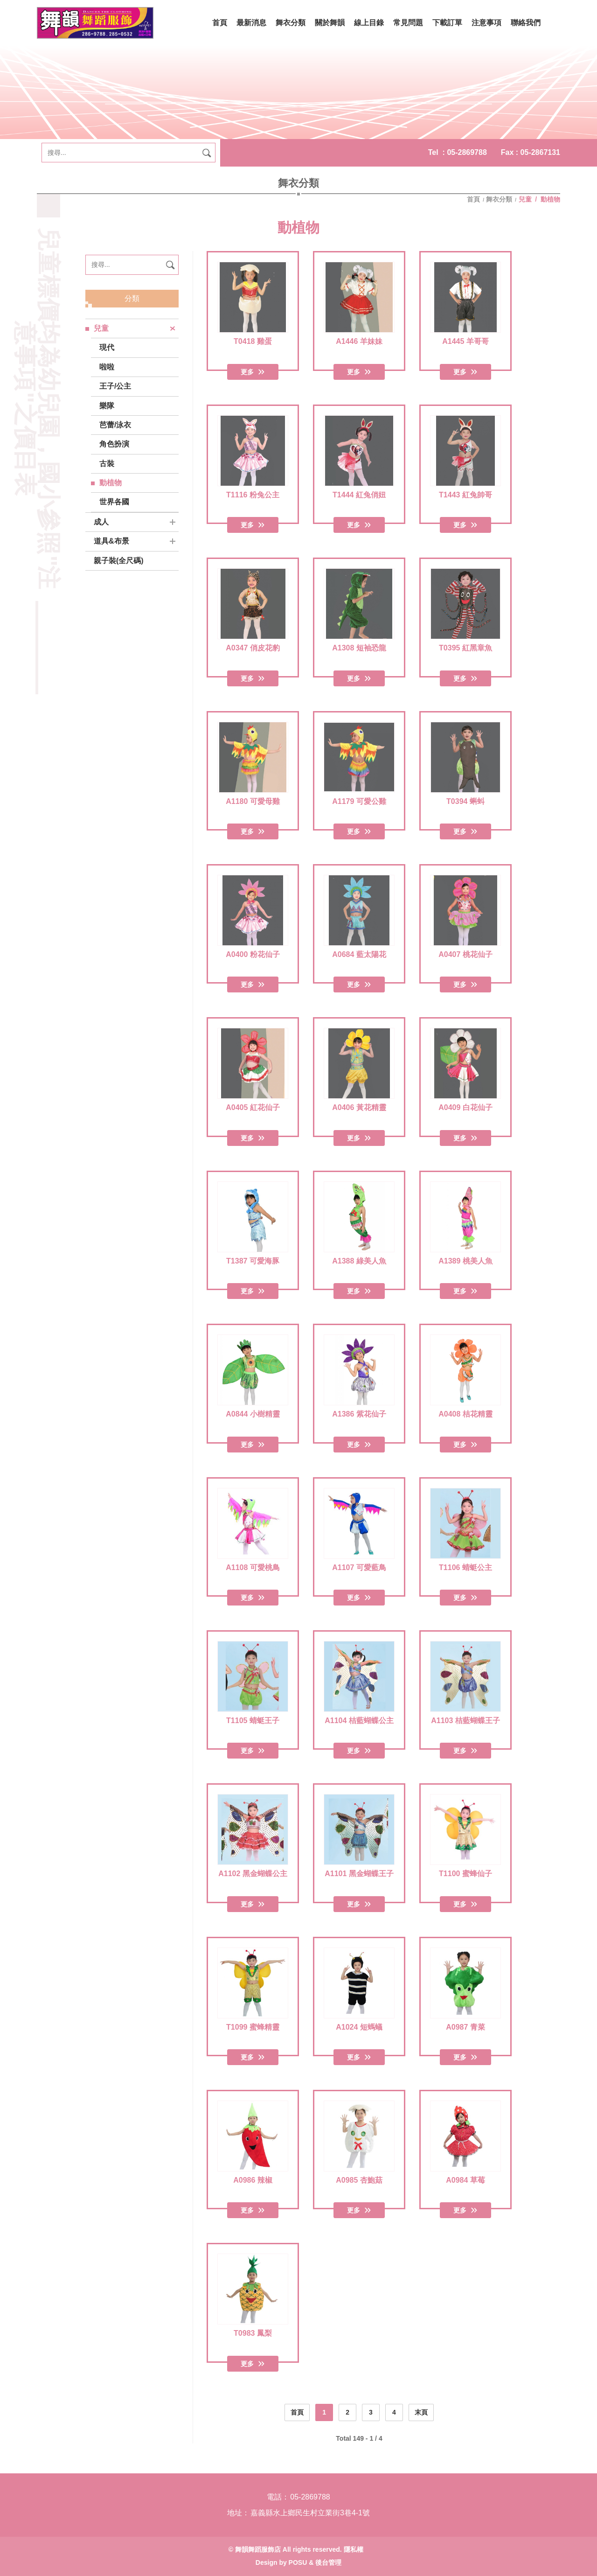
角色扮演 (114, 444)
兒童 (101, 328)
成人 (101, 522)
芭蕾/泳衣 (115, 425)
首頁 (474, 199)
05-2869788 (466, 152)
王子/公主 (115, 386)
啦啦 (106, 367)
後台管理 (328, 2562)
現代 (106, 347)
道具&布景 (111, 541)
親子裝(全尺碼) (119, 561)
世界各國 (114, 502)
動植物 (110, 483)
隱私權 (353, 2549)
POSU (298, 2562)
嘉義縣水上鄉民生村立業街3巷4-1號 (310, 2513)
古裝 (106, 464)
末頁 (421, 2412)
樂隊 (106, 406)
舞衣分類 (499, 199)
